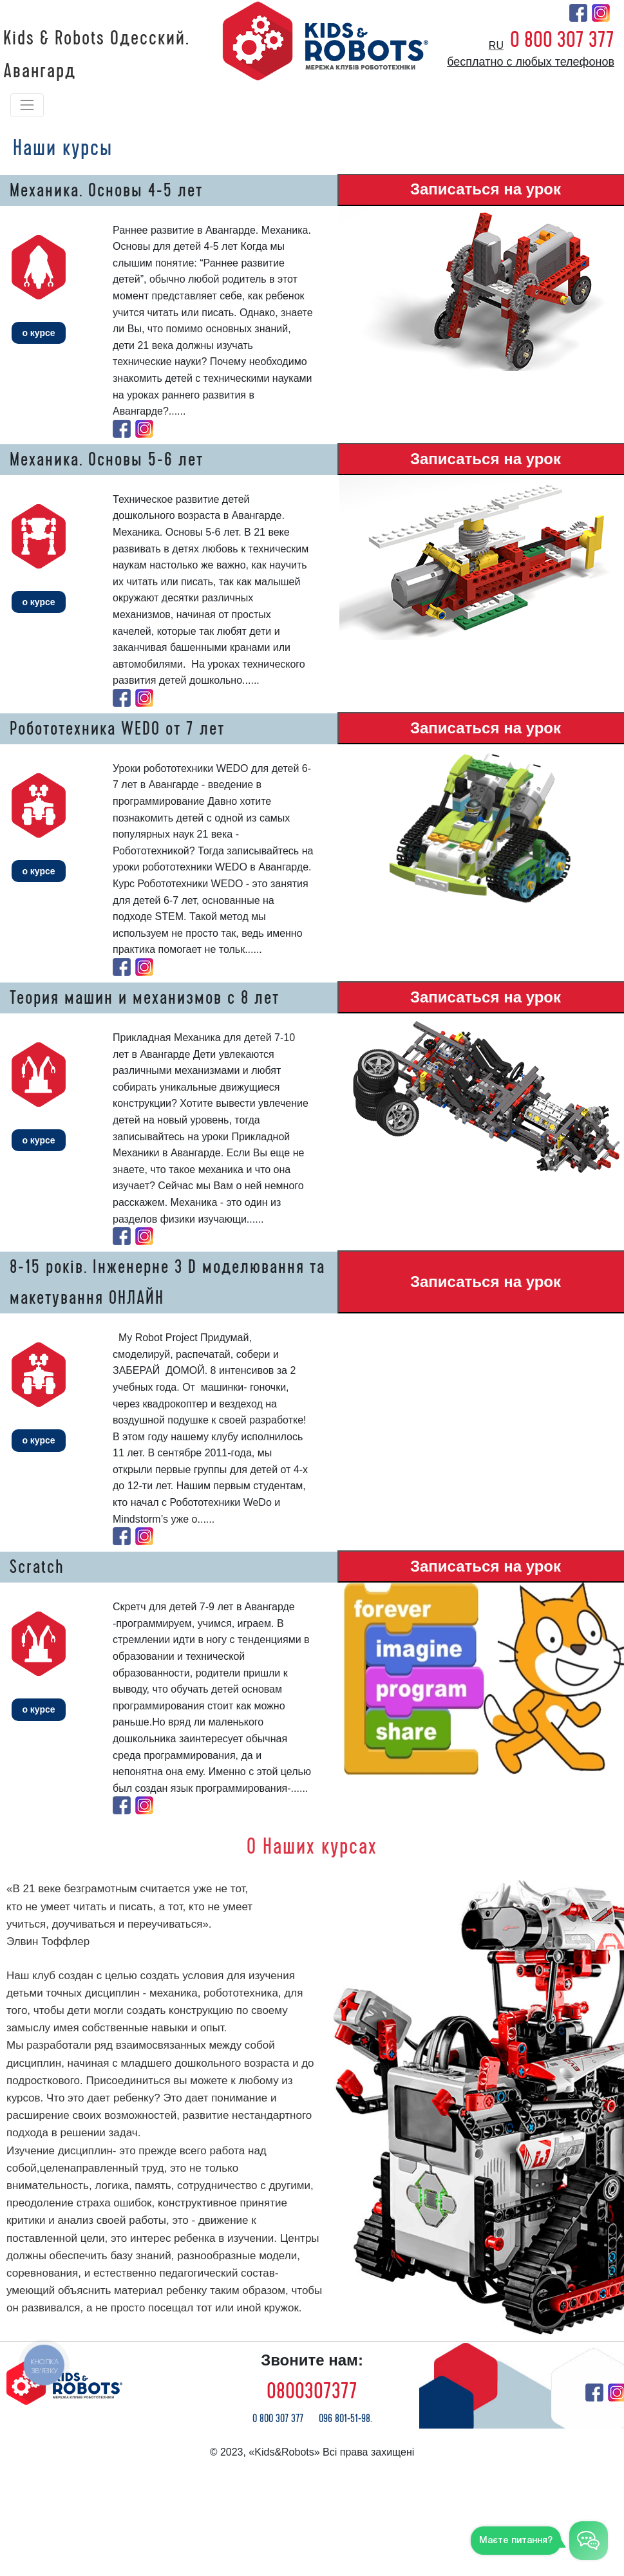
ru (496, 45)
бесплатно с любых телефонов (530, 61)
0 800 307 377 (562, 40)
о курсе (38, 333)
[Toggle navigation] (27, 105)
